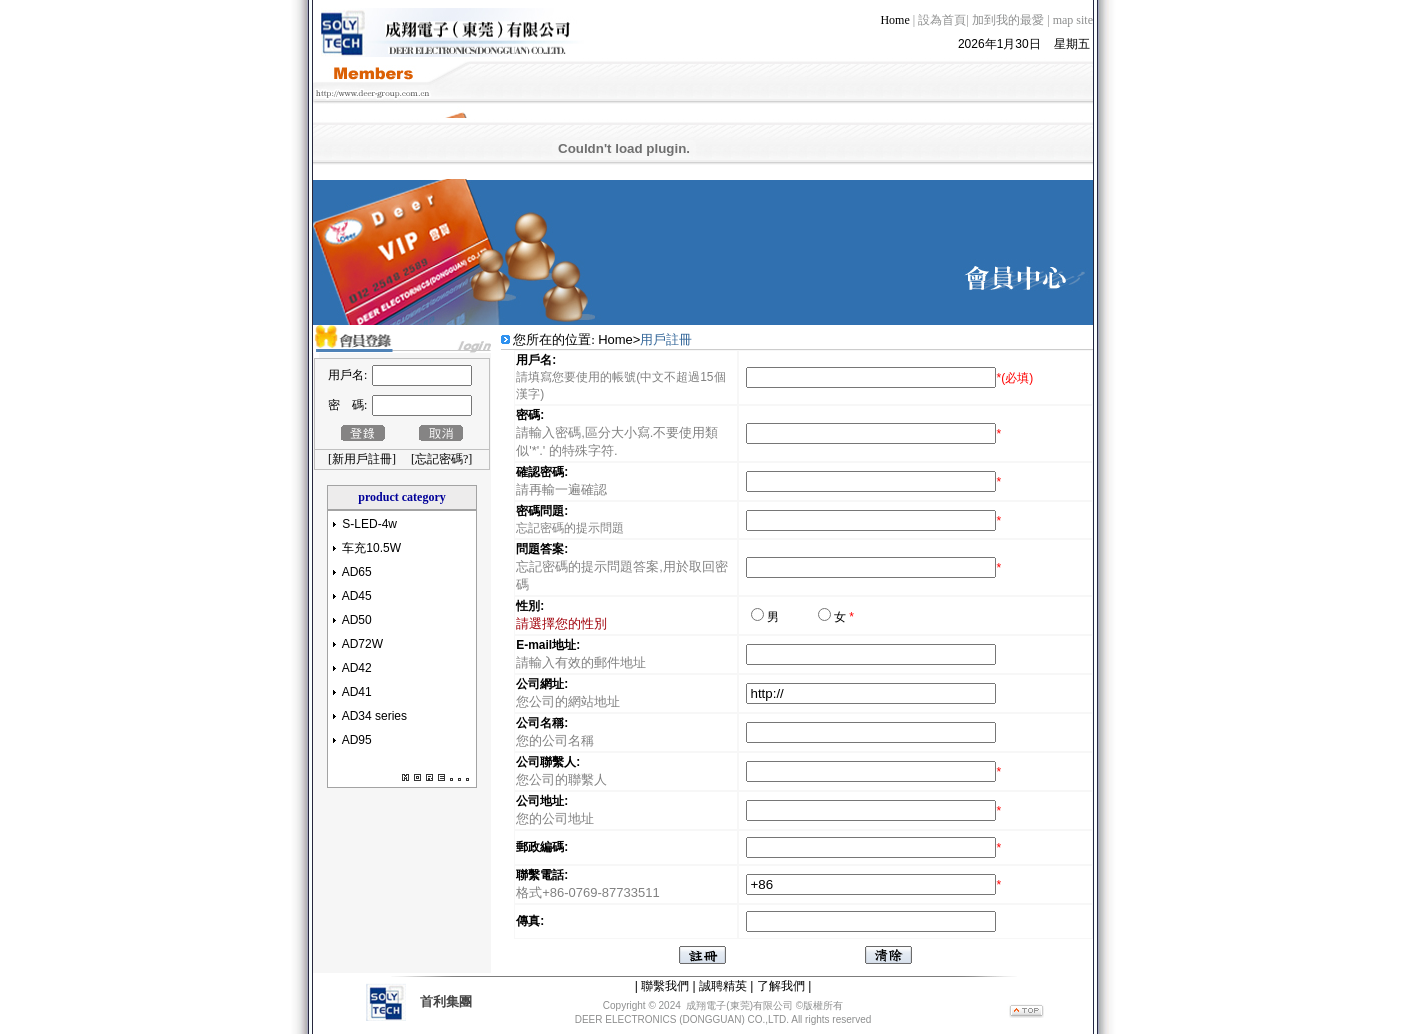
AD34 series (374, 708)
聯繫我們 (665, 978)
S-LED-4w (369, 516)
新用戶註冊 (362, 451)
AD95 (357, 732)
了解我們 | (784, 978)
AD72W (362, 636)
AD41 (357, 684)
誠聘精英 (723, 978)
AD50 (357, 612)
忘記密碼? (441, 451)
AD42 (357, 660)
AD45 (357, 588)
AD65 (357, 564)
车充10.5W (371, 540)
